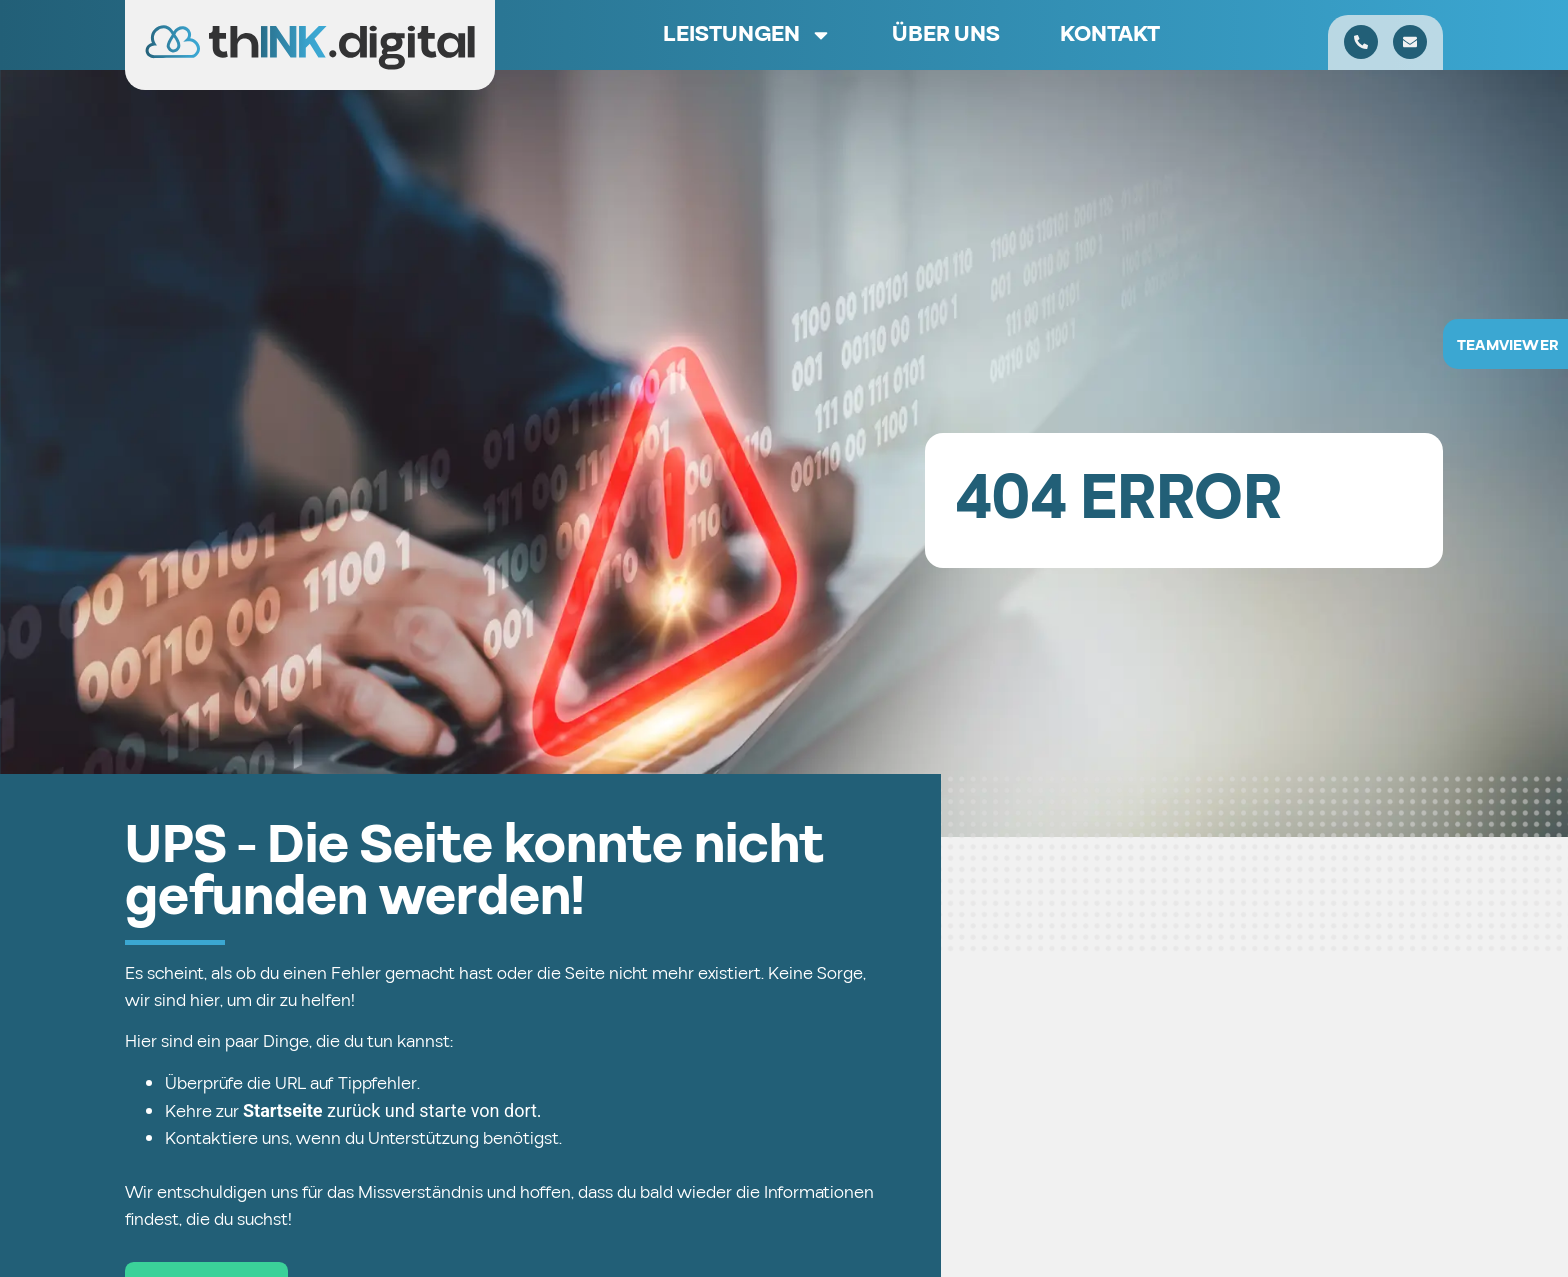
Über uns (946, 34)
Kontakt (1110, 34)
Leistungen (747, 35)
